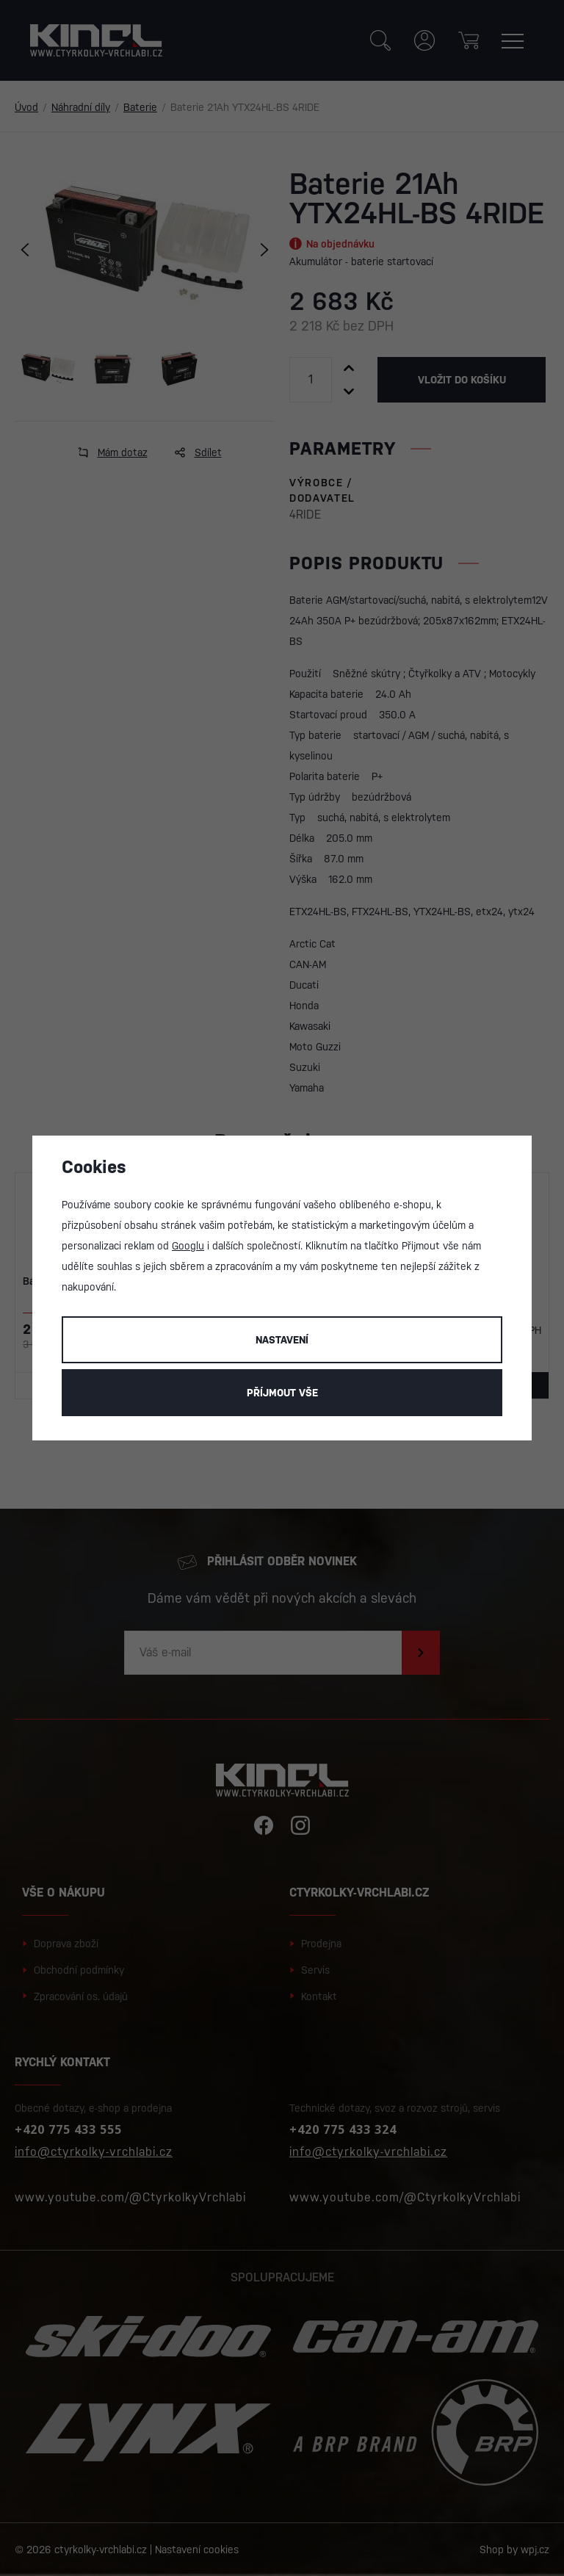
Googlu (188, 1246)
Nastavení (282, 1340)
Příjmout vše (282, 1393)
